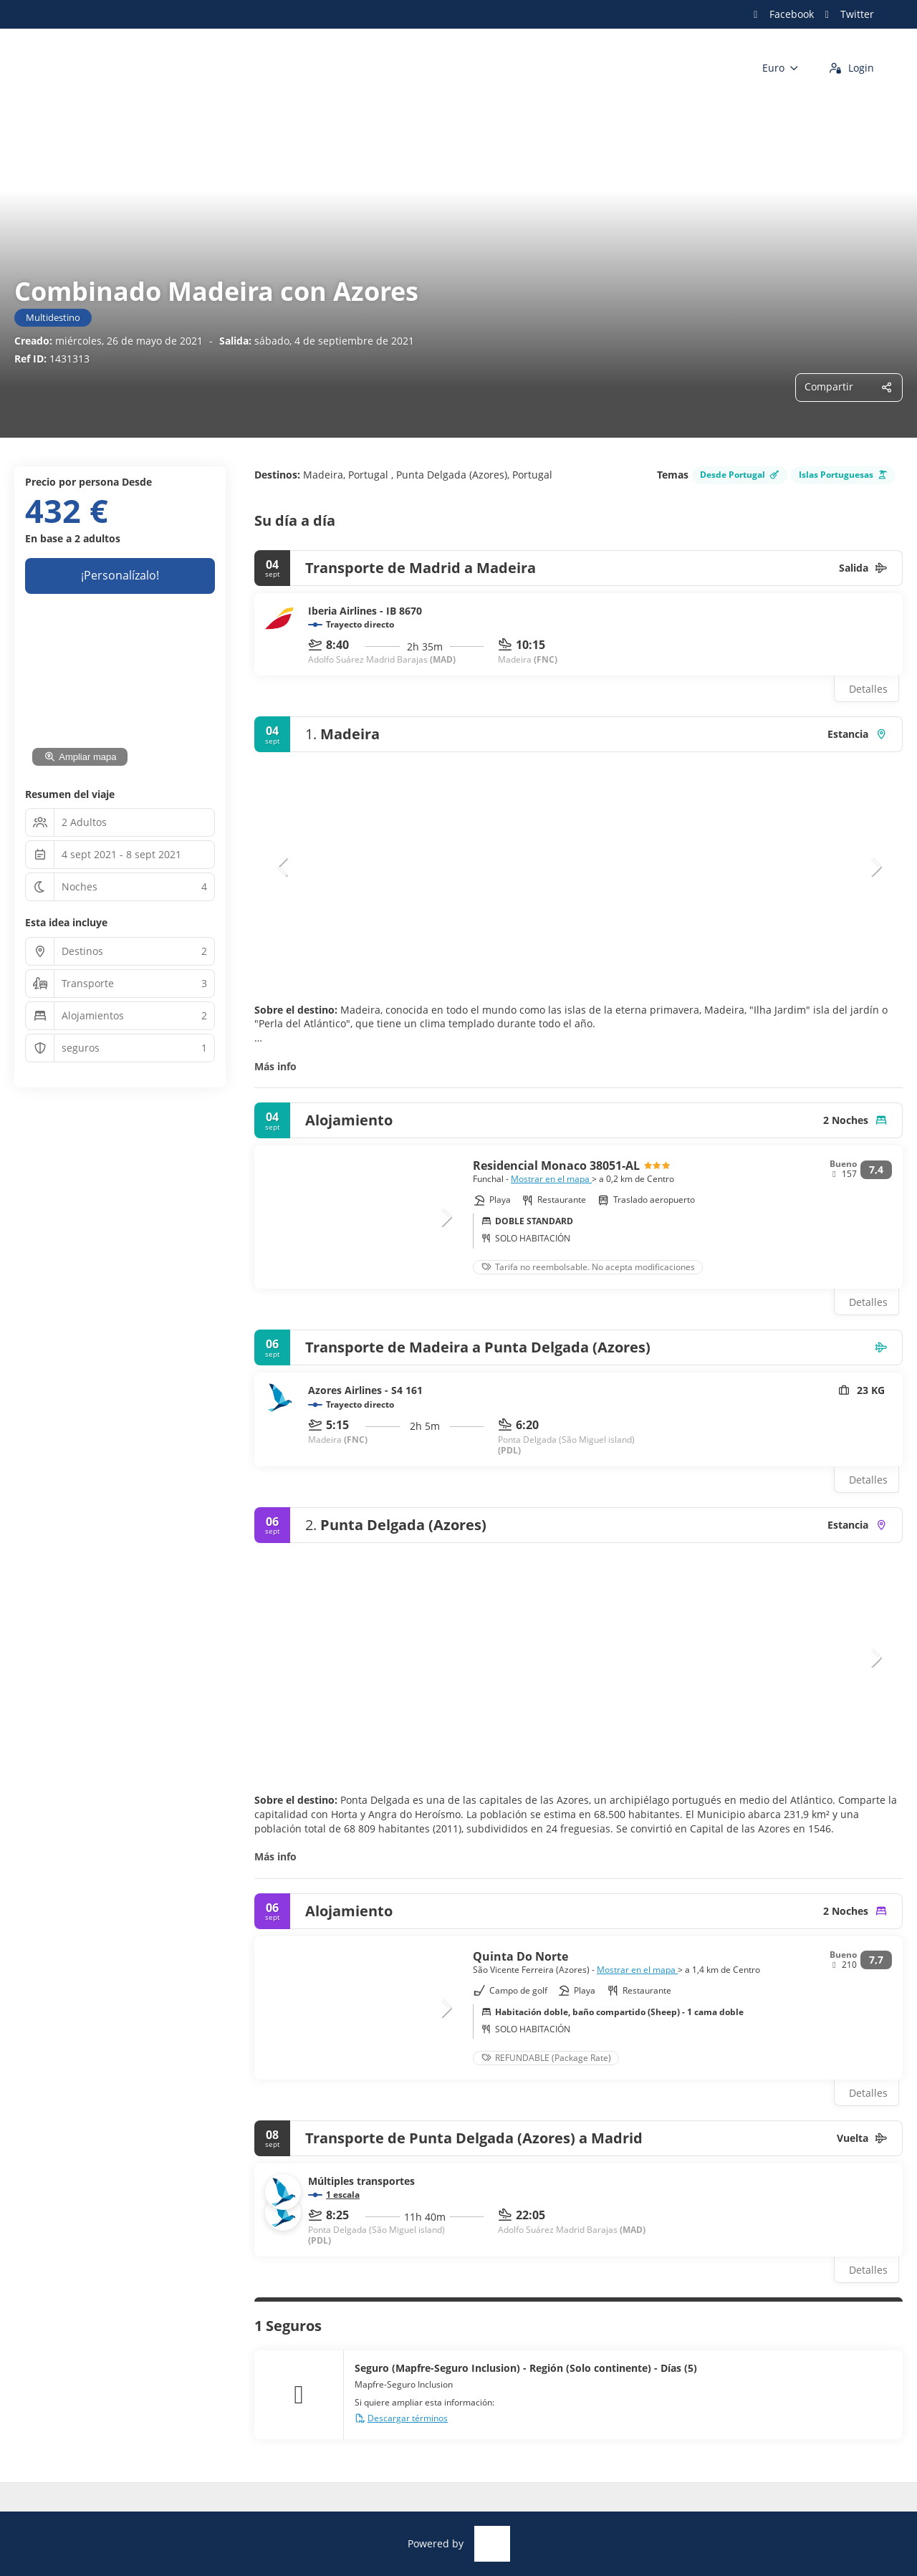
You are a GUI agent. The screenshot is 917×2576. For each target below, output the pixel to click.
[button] (283, 866)
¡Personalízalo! (120, 575)
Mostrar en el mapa (551, 1179)
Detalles (868, 689)
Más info (275, 1066)
